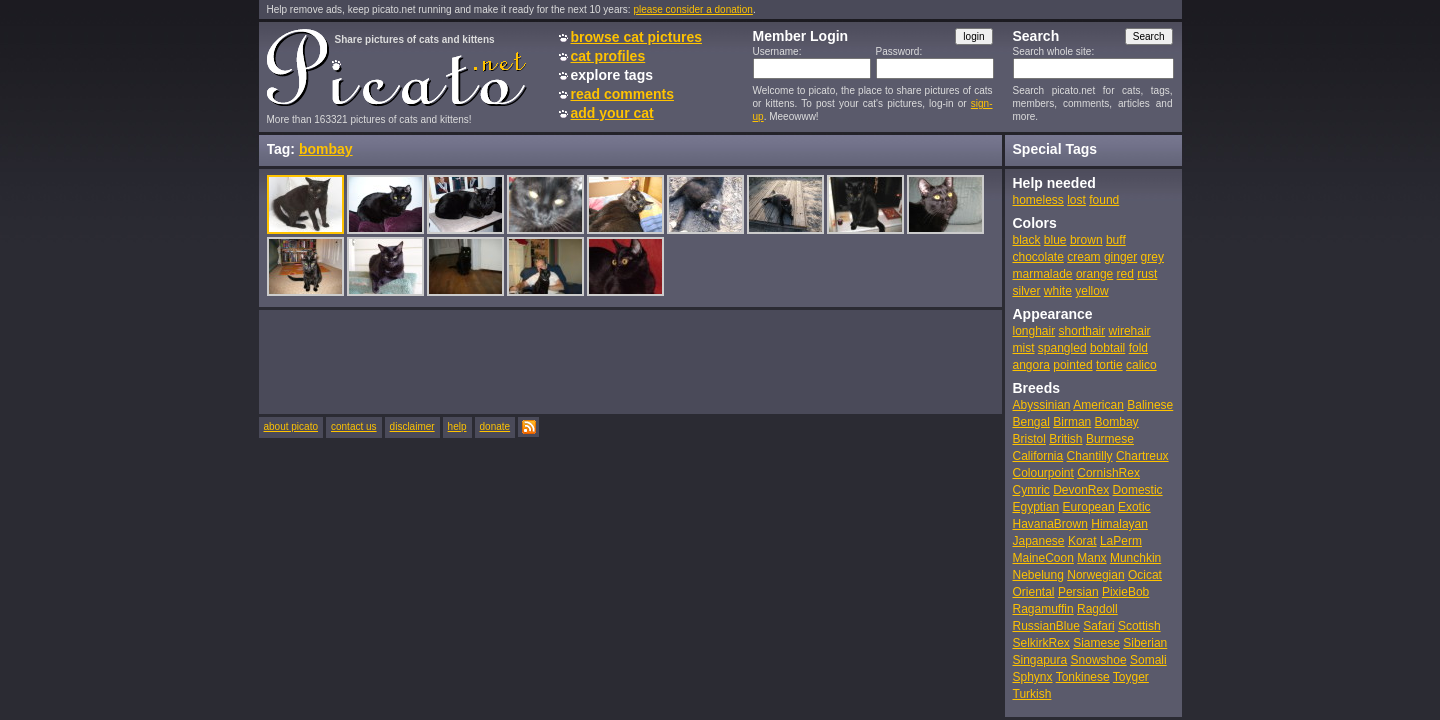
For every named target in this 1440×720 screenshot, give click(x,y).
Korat (1082, 541)
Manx (1091, 558)
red (1125, 274)
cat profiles (608, 56)
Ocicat (1145, 575)
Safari (1098, 626)
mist (1024, 348)
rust (1147, 274)
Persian (1078, 592)
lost (1076, 200)
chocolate (1038, 257)
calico (1141, 365)
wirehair (1130, 331)
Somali (1148, 660)
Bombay (1117, 422)
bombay (326, 149)
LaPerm (1121, 541)
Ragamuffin (1043, 609)
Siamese (1096, 643)
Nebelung (1038, 575)
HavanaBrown (1050, 524)
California (1038, 456)
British (1065, 439)
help (457, 426)
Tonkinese (1083, 677)
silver (1027, 291)
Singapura (1040, 660)
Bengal (1031, 422)
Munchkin (1135, 558)
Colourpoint (1043, 473)
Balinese (1150, 405)
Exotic (1134, 507)
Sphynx (1033, 677)
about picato (291, 426)
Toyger (1131, 677)
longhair (1034, 331)
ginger (1120, 257)
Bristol (1029, 439)
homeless (1038, 200)
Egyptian (1036, 507)
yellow (1091, 291)
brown (1086, 240)
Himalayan (1119, 524)
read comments (622, 94)
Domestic (1138, 490)
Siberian (1145, 643)
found (1104, 200)
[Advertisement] (631, 361)
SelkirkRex (1041, 643)
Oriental (1034, 592)
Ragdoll (1097, 609)
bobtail (1107, 348)
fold (1138, 348)
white (1058, 291)
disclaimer (412, 426)
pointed (1072, 365)
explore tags (612, 75)
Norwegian (1095, 575)
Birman (1072, 422)
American (1098, 405)
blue (1055, 240)
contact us (354, 426)
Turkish (1032, 694)
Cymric (1031, 490)
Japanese (1039, 541)
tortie (1109, 365)
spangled (1062, 348)
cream (1083, 257)
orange (1094, 274)
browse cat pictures (637, 37)
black (1027, 240)
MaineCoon (1043, 558)
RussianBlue (1046, 626)
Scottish (1139, 626)
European (1089, 507)
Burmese (1110, 439)
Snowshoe (1099, 660)
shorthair (1082, 331)
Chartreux (1142, 456)
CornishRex (1108, 473)
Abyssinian (1042, 405)
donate (495, 426)
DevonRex (1081, 490)
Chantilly (1090, 456)
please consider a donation (693, 9)
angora (1031, 365)
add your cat (612, 113)
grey (1152, 257)
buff (1116, 240)
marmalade (1043, 274)
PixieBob (1125, 592)
